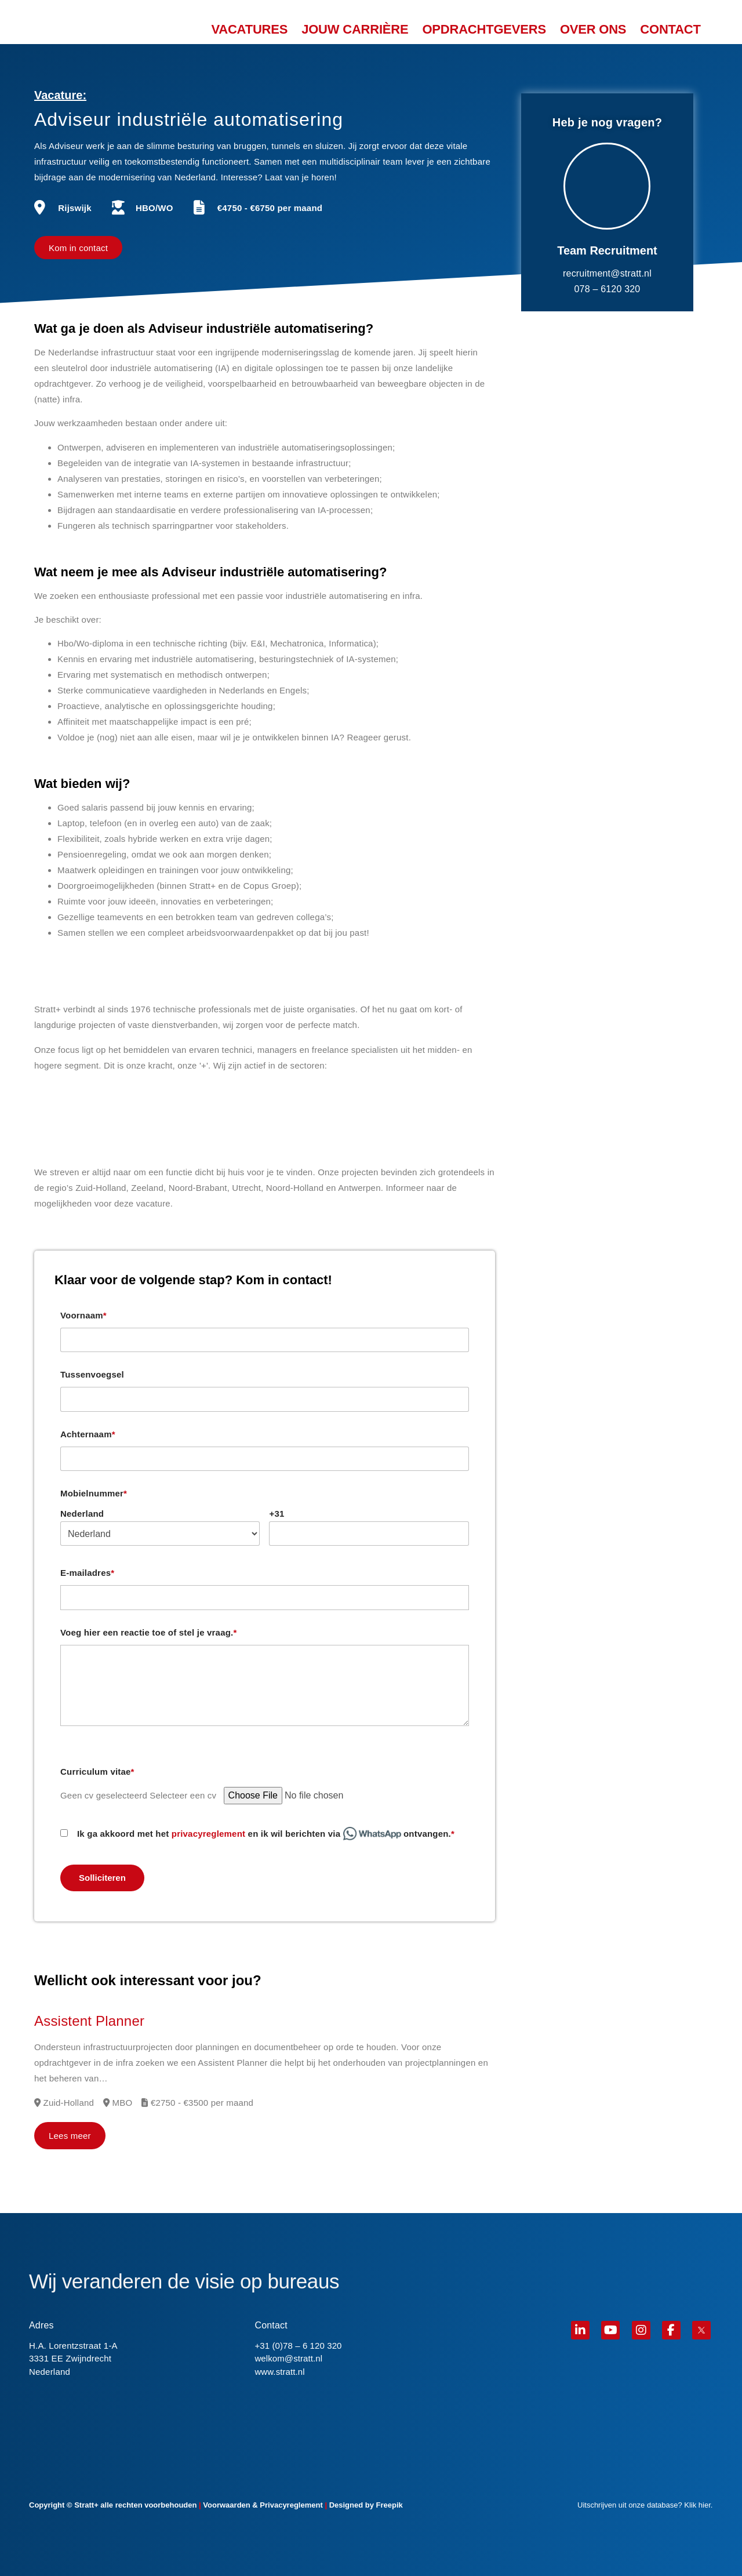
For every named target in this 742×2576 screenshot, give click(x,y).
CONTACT (670, 29)
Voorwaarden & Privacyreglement (262, 2505)
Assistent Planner (89, 2021)
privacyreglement (208, 1834)
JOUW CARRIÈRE (354, 29)
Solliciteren (102, 1878)
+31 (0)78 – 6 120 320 (297, 2345)
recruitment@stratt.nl (607, 273)
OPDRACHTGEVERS (483, 29)
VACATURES (249, 29)
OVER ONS (593, 29)
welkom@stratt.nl (288, 2358)
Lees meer (70, 2136)
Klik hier (697, 2505)
